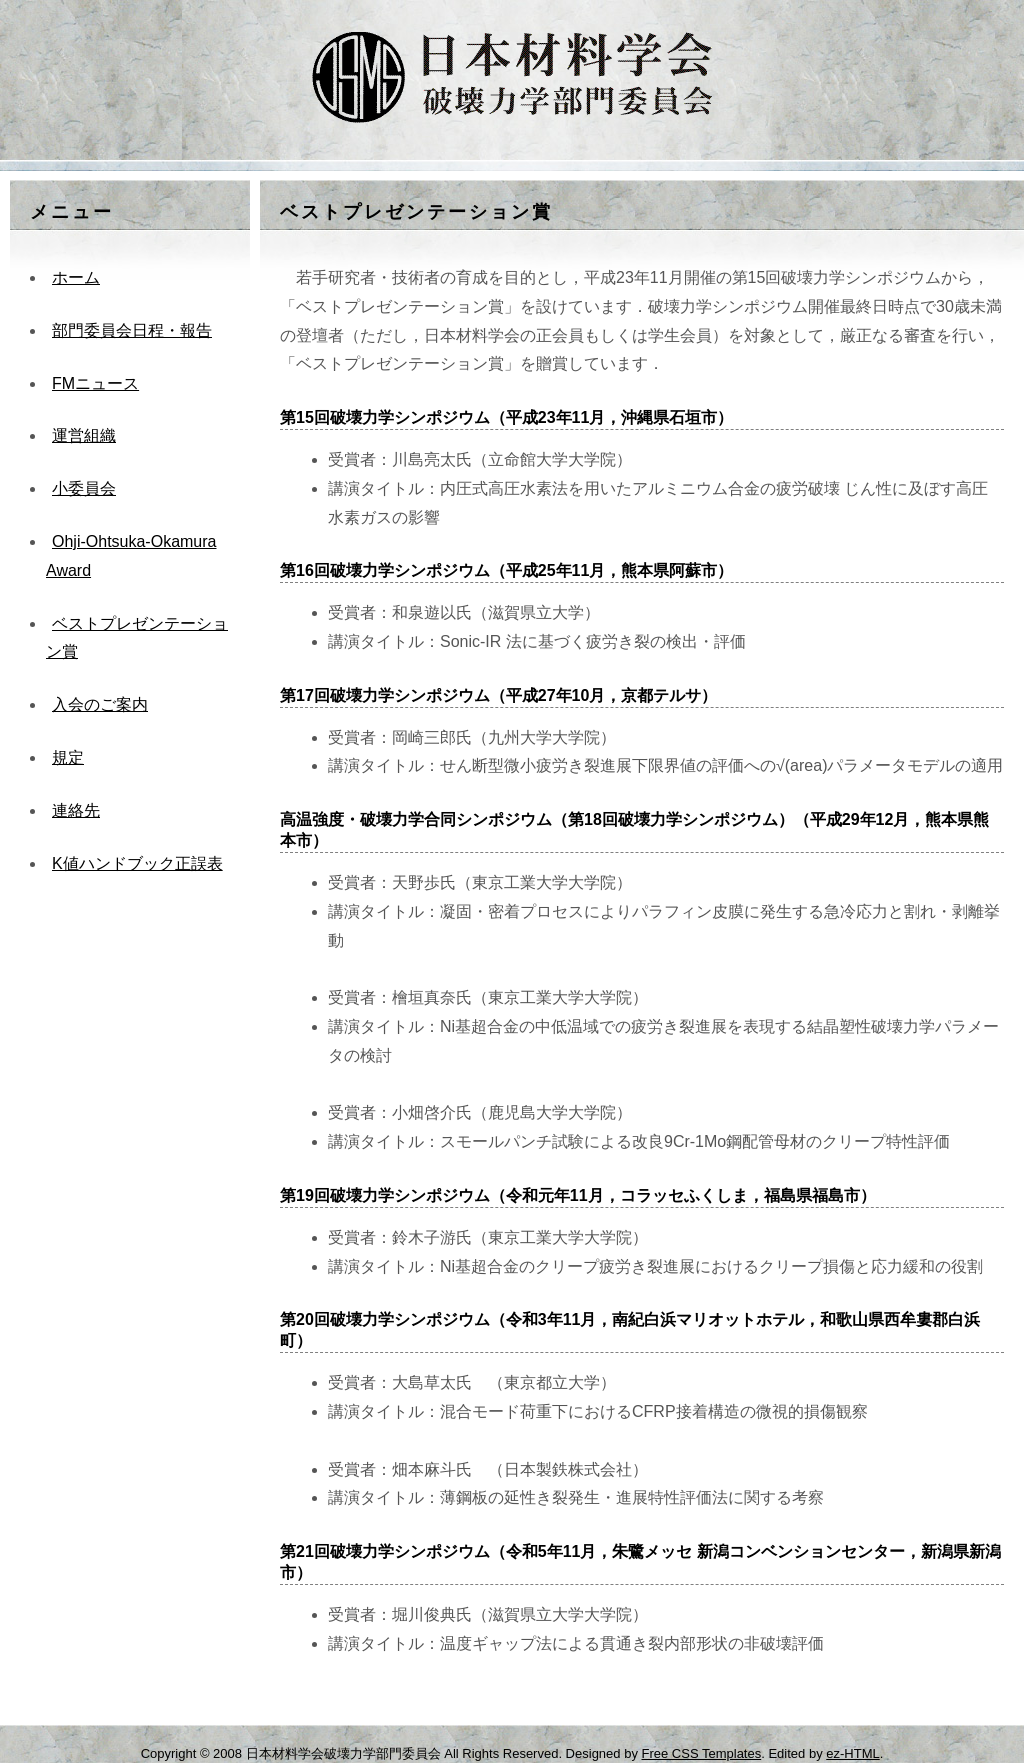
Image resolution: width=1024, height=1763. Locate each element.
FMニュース (95, 383)
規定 (68, 757)
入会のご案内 (100, 704)
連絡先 (76, 810)
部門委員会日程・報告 (132, 330)
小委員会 (84, 488)
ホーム (76, 277)
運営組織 (84, 435)
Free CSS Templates (702, 1753)
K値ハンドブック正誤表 (137, 863)
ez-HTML (852, 1753)
